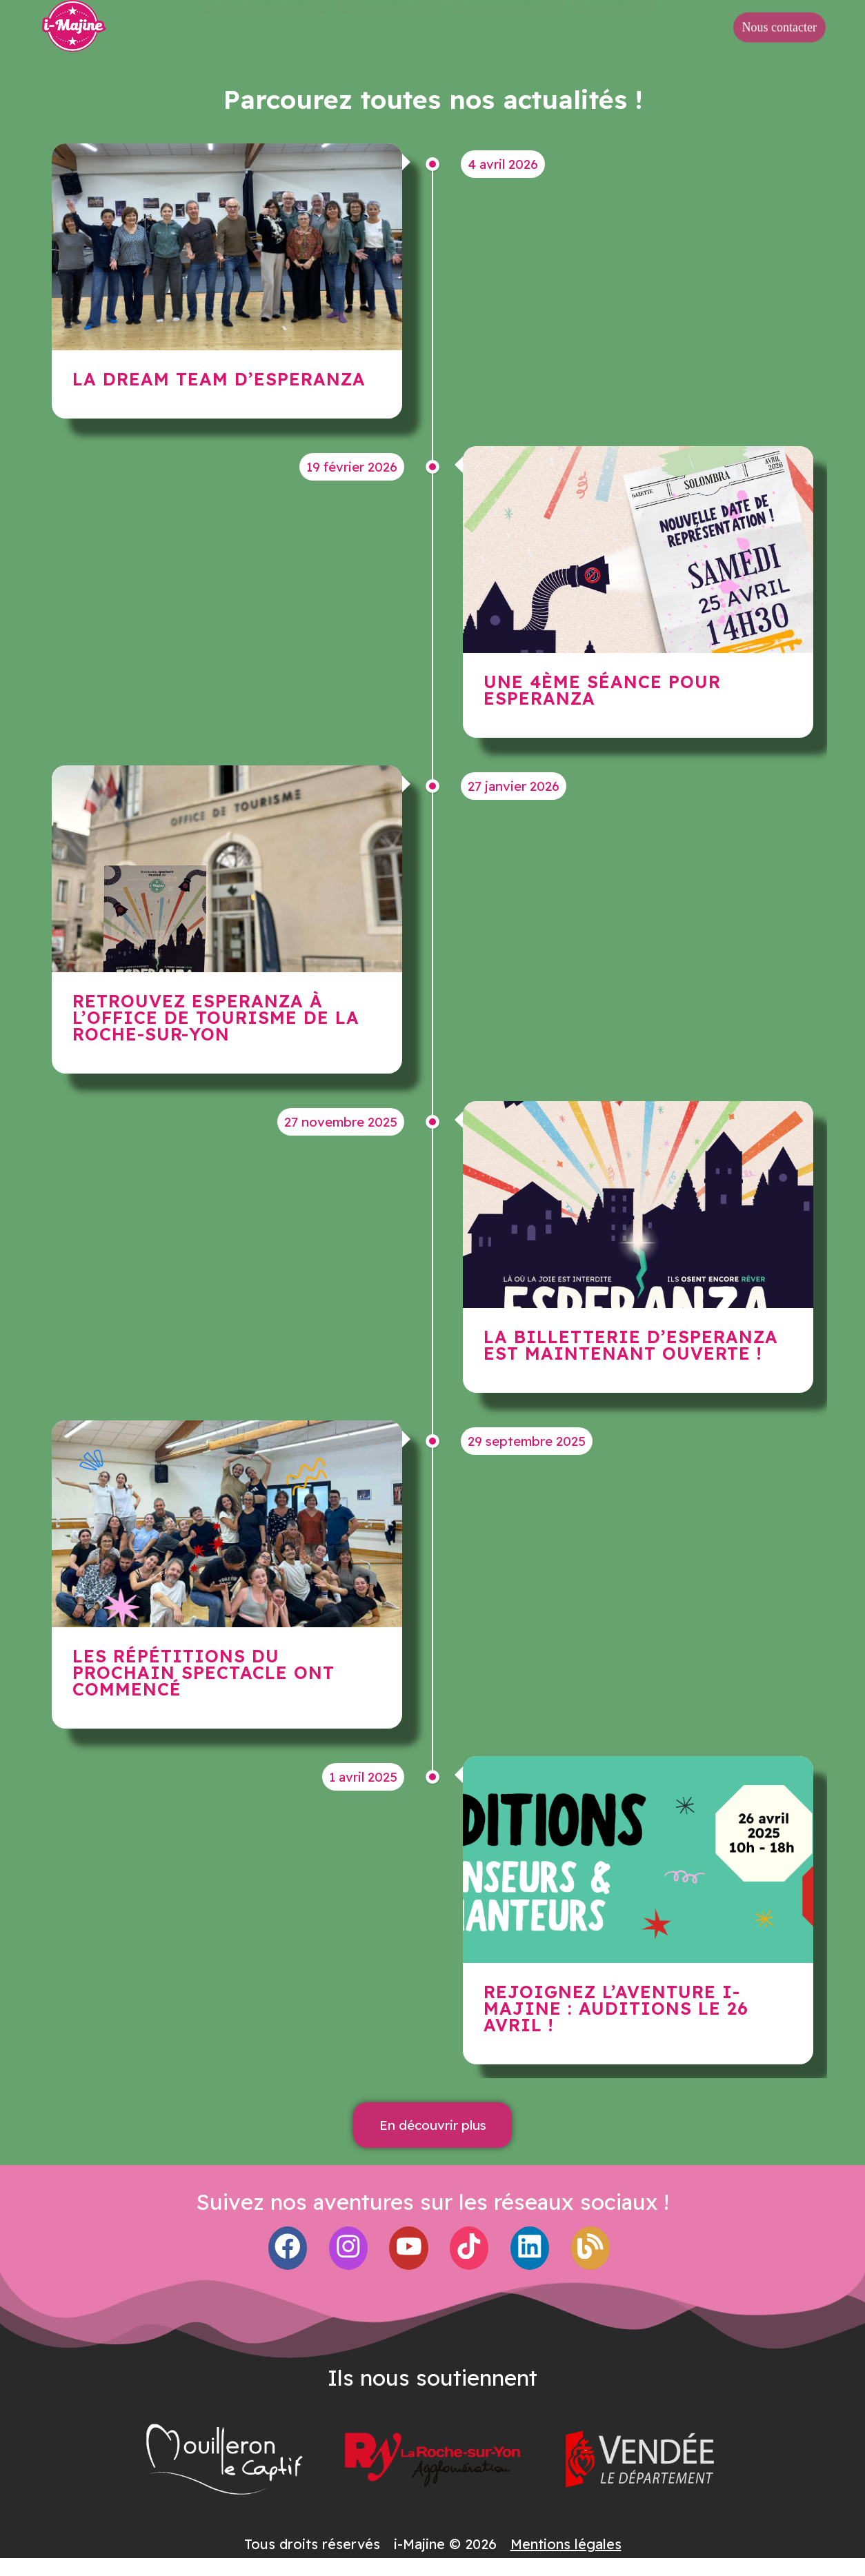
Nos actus (615, 25)
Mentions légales (566, 2544)
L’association (390, 25)
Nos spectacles (507, 25)
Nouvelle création (265, 25)
